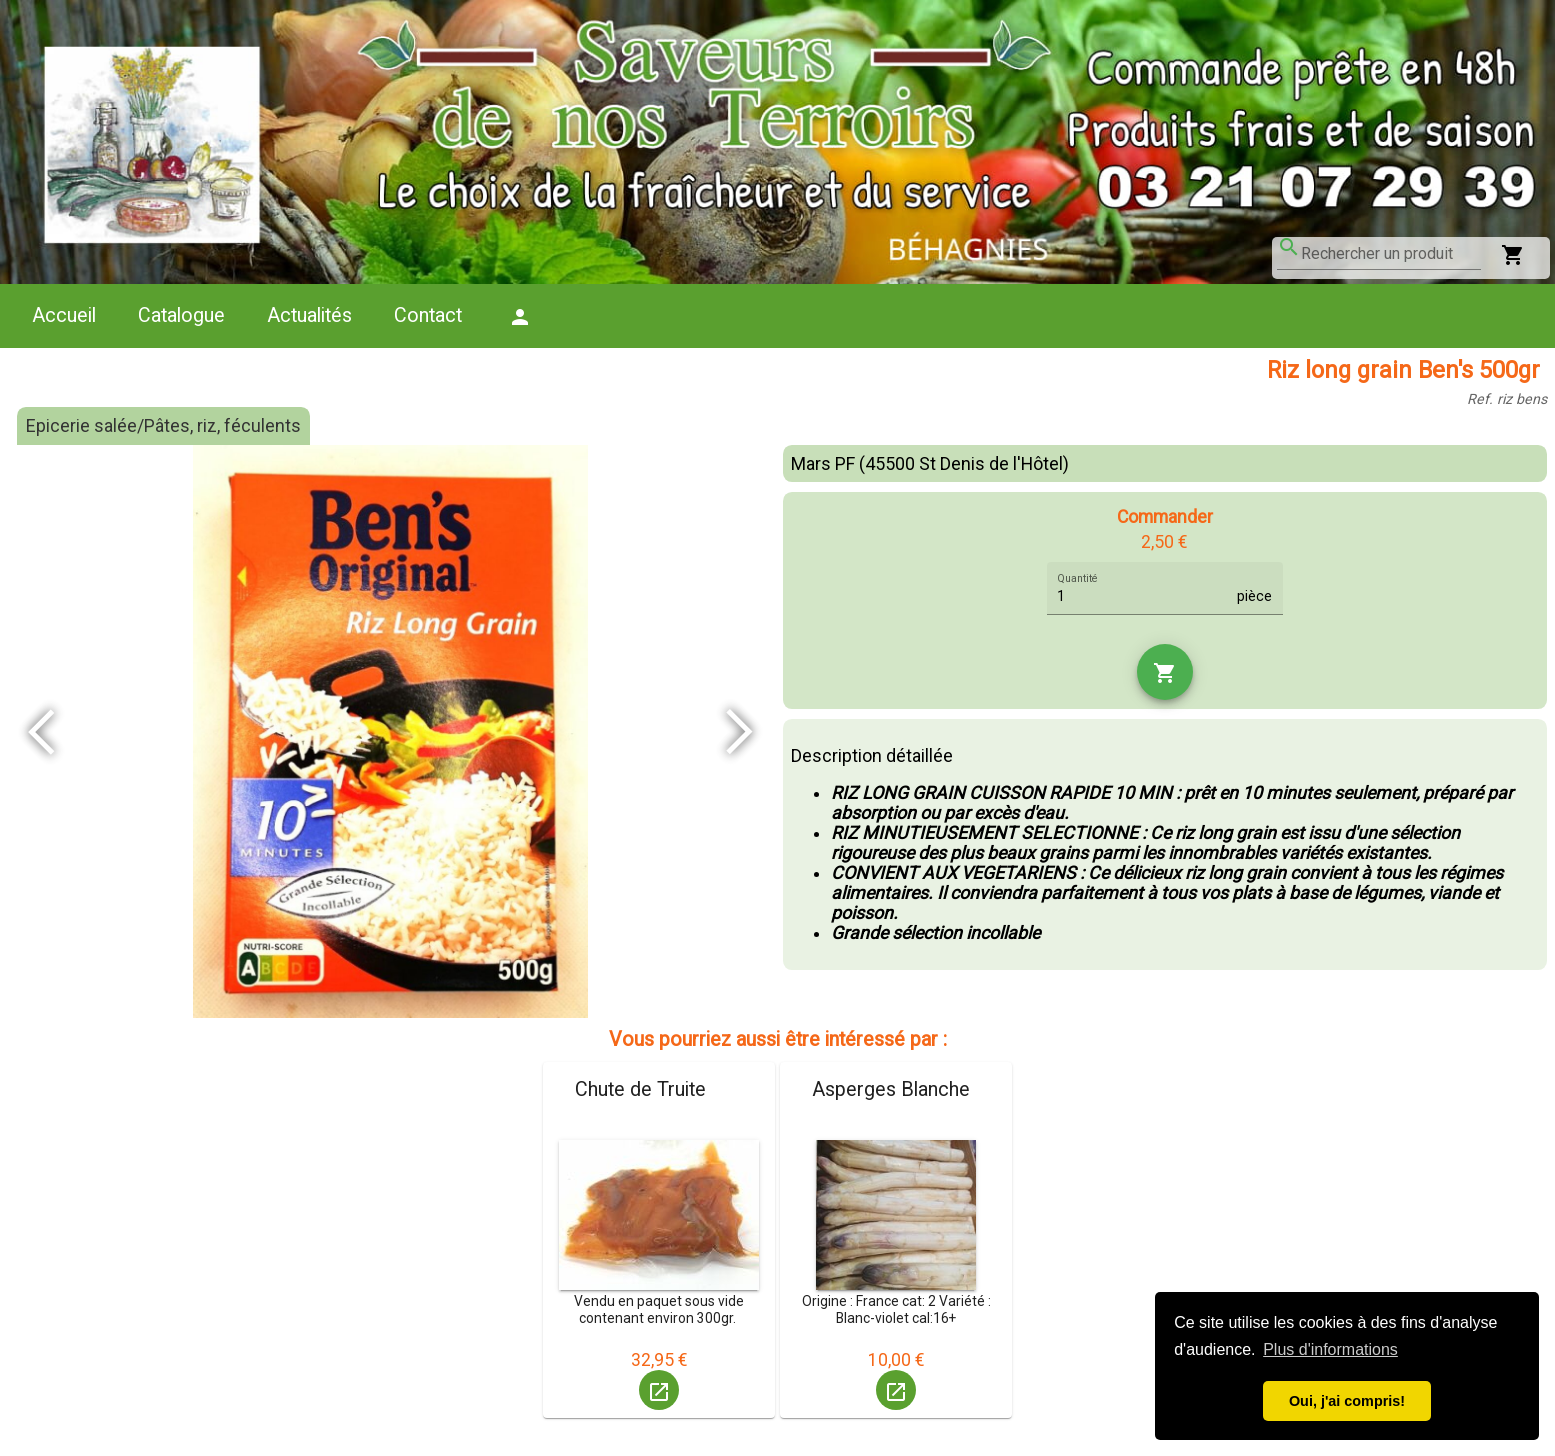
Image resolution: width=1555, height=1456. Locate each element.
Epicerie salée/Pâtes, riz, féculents (163, 426)
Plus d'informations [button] (1330, 1349)
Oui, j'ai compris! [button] (1347, 1401)
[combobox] (1391, 254)
